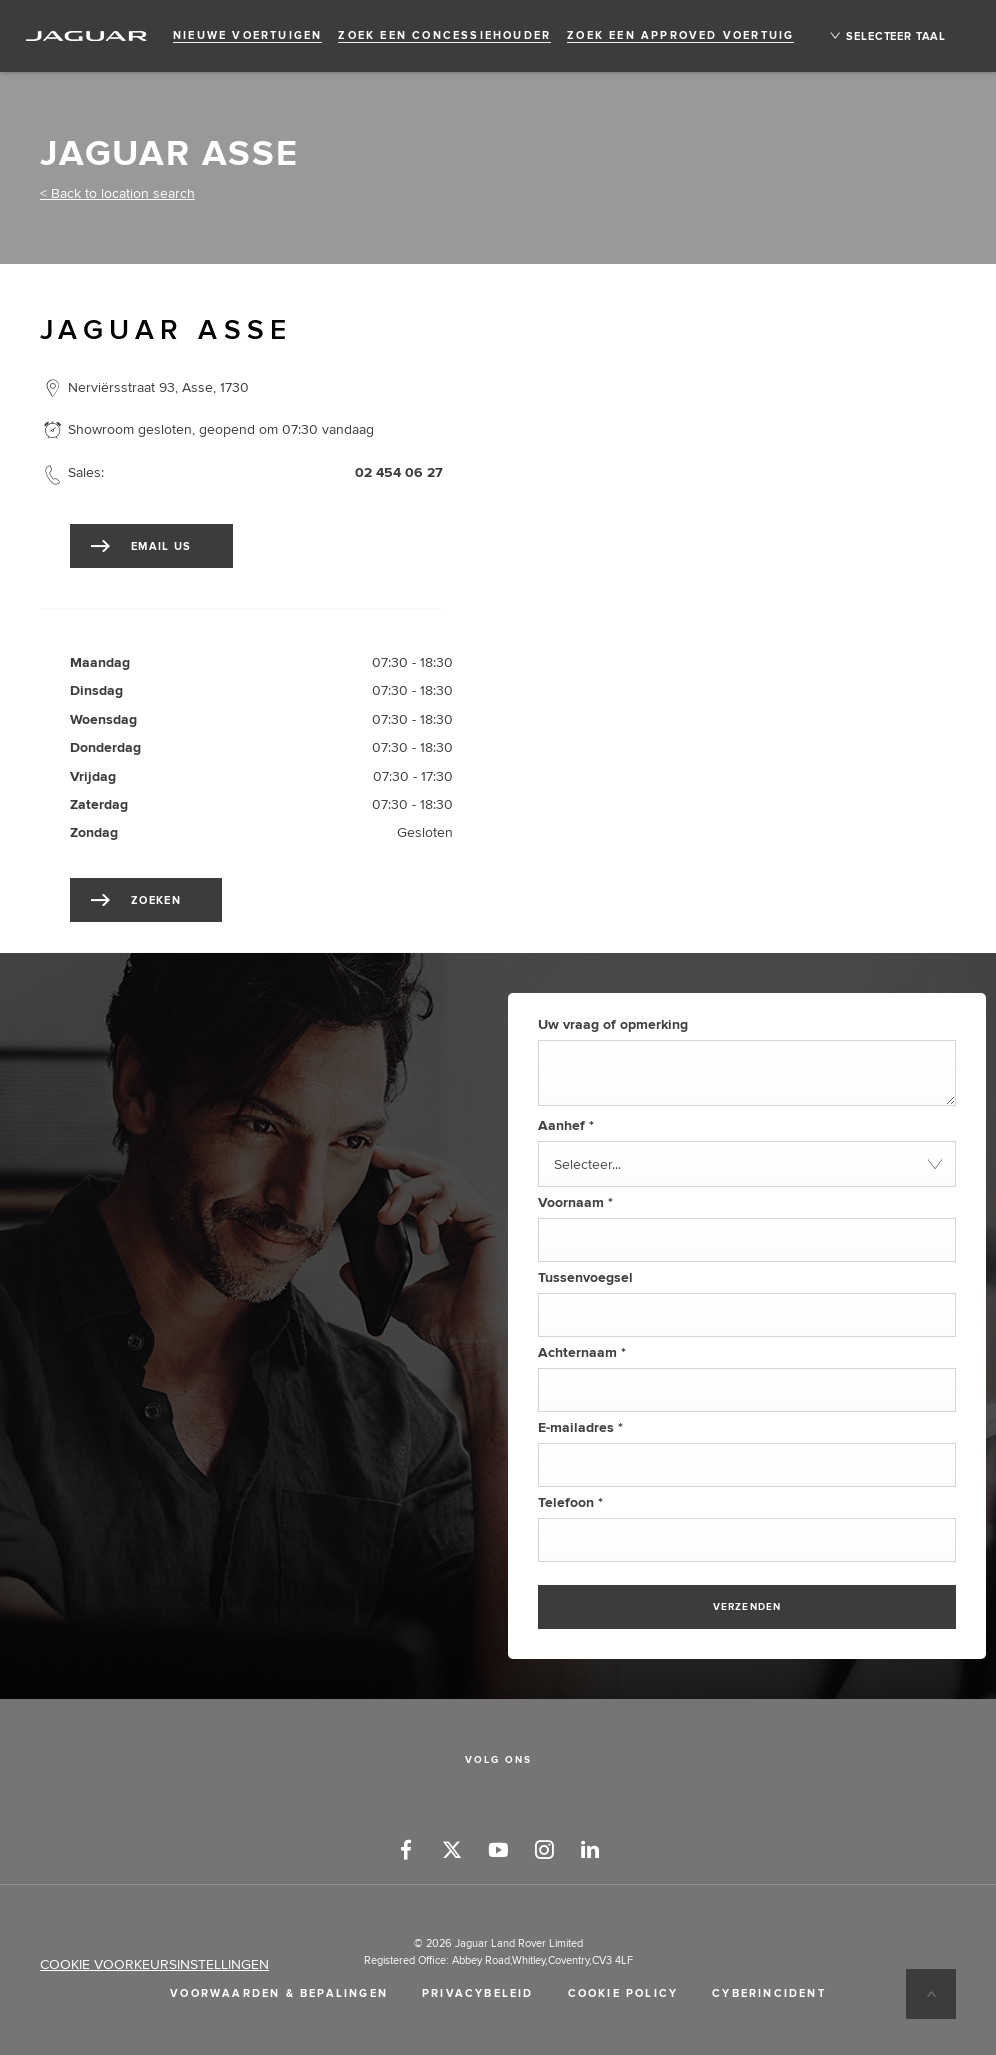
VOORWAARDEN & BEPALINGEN (279, 1993)
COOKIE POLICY (623, 1993)
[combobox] (747, 1164)
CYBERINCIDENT (769, 1993)
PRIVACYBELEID (478, 1993)
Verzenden (747, 1607)
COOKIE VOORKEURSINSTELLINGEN (154, 1964)
